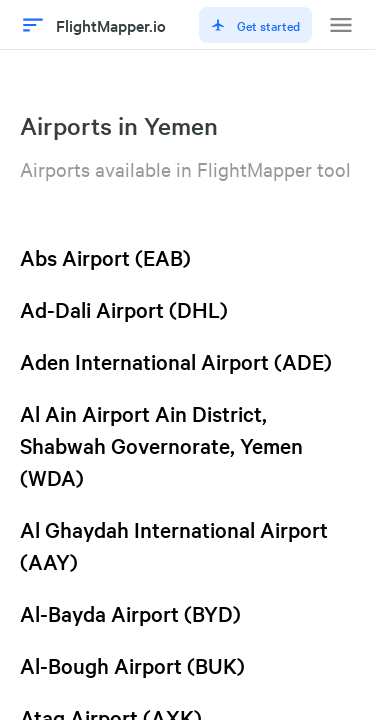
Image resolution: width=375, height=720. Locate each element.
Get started (255, 25)
